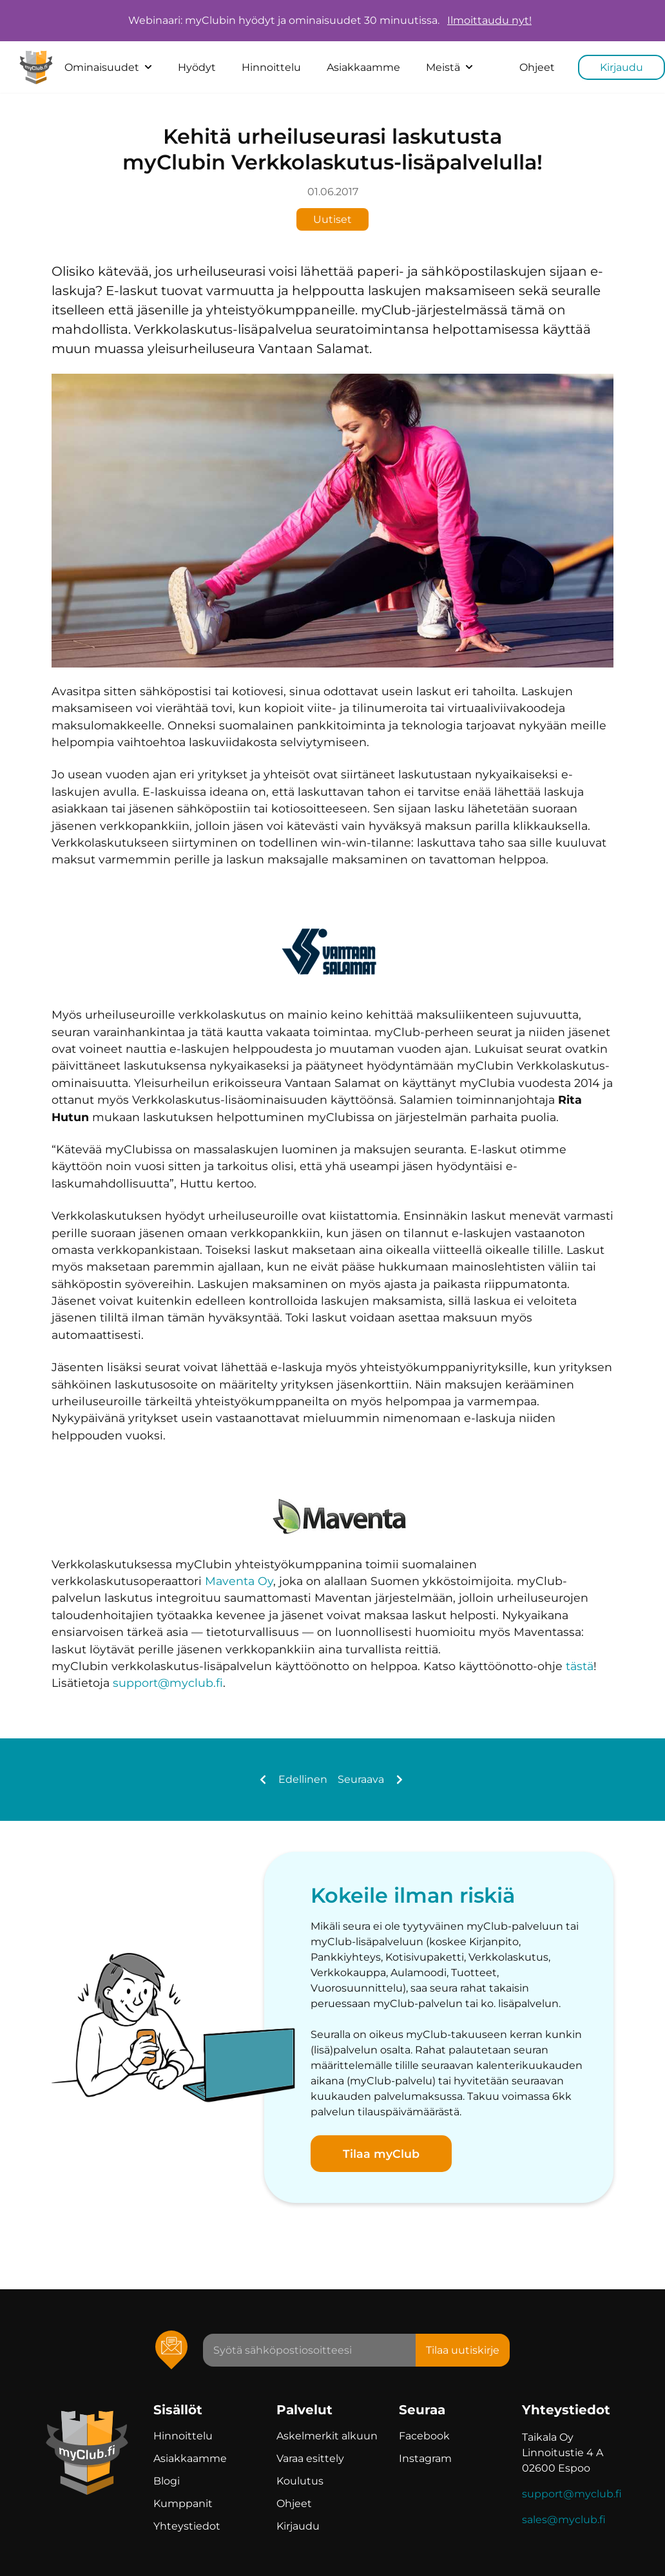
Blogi (166, 2481)
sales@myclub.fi (564, 2520)
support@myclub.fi (168, 1682)
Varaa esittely (310, 2458)
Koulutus (299, 2481)
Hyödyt (197, 67)
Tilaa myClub (381, 2153)
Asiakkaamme (363, 67)
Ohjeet (537, 67)
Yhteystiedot (186, 2526)
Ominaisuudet (108, 67)
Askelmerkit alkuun (327, 2436)
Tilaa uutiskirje (462, 2350)
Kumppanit (183, 2503)
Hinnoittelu (271, 67)
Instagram (425, 2458)
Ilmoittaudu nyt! (489, 20)
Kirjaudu (621, 67)
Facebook (424, 2436)
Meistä (449, 67)
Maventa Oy (239, 1581)
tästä (579, 1666)
